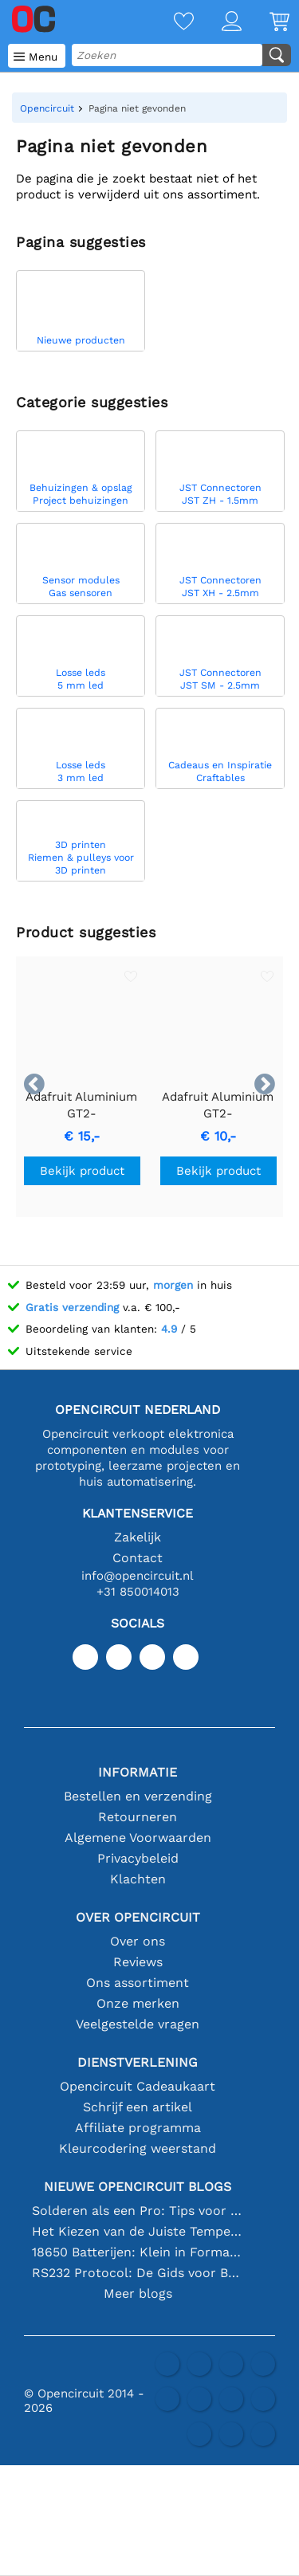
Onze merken (137, 2003)
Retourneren (137, 1816)
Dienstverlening (137, 2062)
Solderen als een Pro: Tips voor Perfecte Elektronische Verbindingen (138, 2210)
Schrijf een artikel (137, 2107)
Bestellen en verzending (138, 1796)
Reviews (138, 1961)
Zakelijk (137, 1537)
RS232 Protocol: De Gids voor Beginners (138, 2272)
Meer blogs (138, 2293)
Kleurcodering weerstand (137, 2148)
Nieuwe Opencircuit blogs (137, 2186)
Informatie (137, 1772)
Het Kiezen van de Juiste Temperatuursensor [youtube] (138, 2231)
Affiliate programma (138, 2127)
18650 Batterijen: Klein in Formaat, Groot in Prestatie (138, 2252)
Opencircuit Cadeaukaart (137, 2086)
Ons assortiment (137, 1982)
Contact (137, 1557)
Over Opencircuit (138, 1917)
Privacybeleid (138, 1858)
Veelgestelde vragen (137, 2024)
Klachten (138, 1879)
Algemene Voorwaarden (138, 1837)
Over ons (137, 1941)
